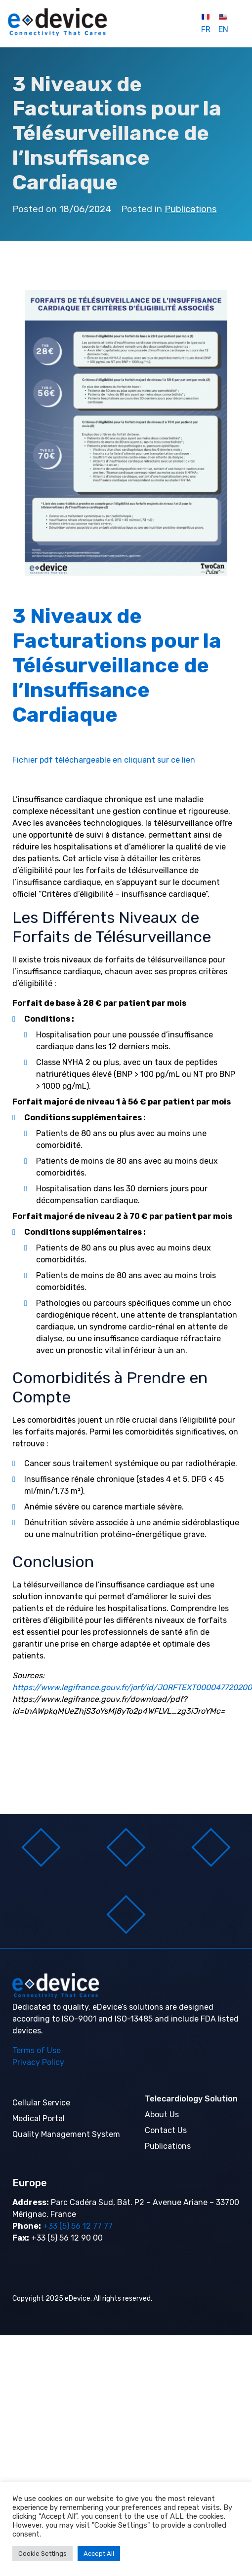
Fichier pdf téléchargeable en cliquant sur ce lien (103, 760)
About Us (162, 2114)
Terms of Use (36, 2050)
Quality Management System (66, 2134)
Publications (191, 209)
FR (205, 24)
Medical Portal (38, 2118)
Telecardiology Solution (191, 2098)
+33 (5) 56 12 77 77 (77, 2226)
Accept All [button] (99, 2553)
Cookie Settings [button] (42, 2553)
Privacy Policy (38, 2062)
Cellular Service (41, 2102)
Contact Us (166, 2130)
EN (223, 24)
